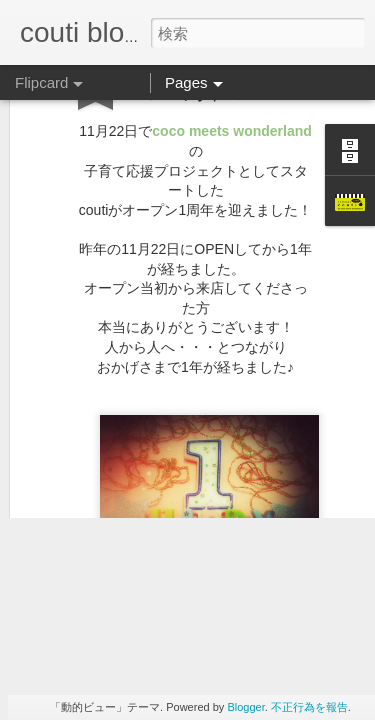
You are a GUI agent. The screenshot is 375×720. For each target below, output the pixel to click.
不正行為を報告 (309, 707)
